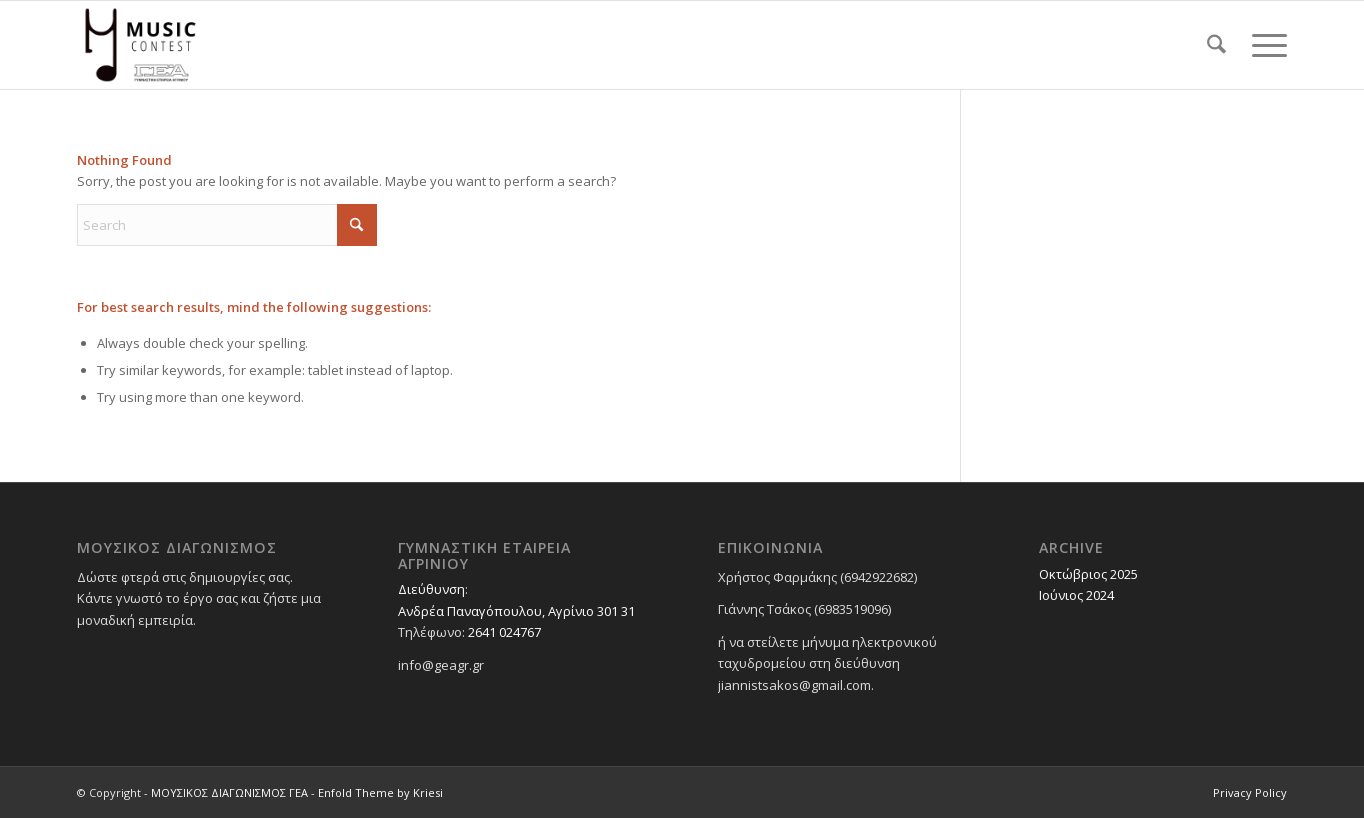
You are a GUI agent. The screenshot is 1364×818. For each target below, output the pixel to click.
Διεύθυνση (431, 589)
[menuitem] (1216, 45)
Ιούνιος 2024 (1076, 595)
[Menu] (1263, 45)
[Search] (1216, 45)
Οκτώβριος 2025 (1088, 574)
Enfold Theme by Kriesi (380, 792)
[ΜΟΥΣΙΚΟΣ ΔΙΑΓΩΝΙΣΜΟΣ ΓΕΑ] (140, 45)
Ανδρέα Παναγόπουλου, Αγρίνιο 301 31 (516, 611)
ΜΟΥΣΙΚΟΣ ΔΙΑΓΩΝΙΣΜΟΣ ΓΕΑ (229, 792)
